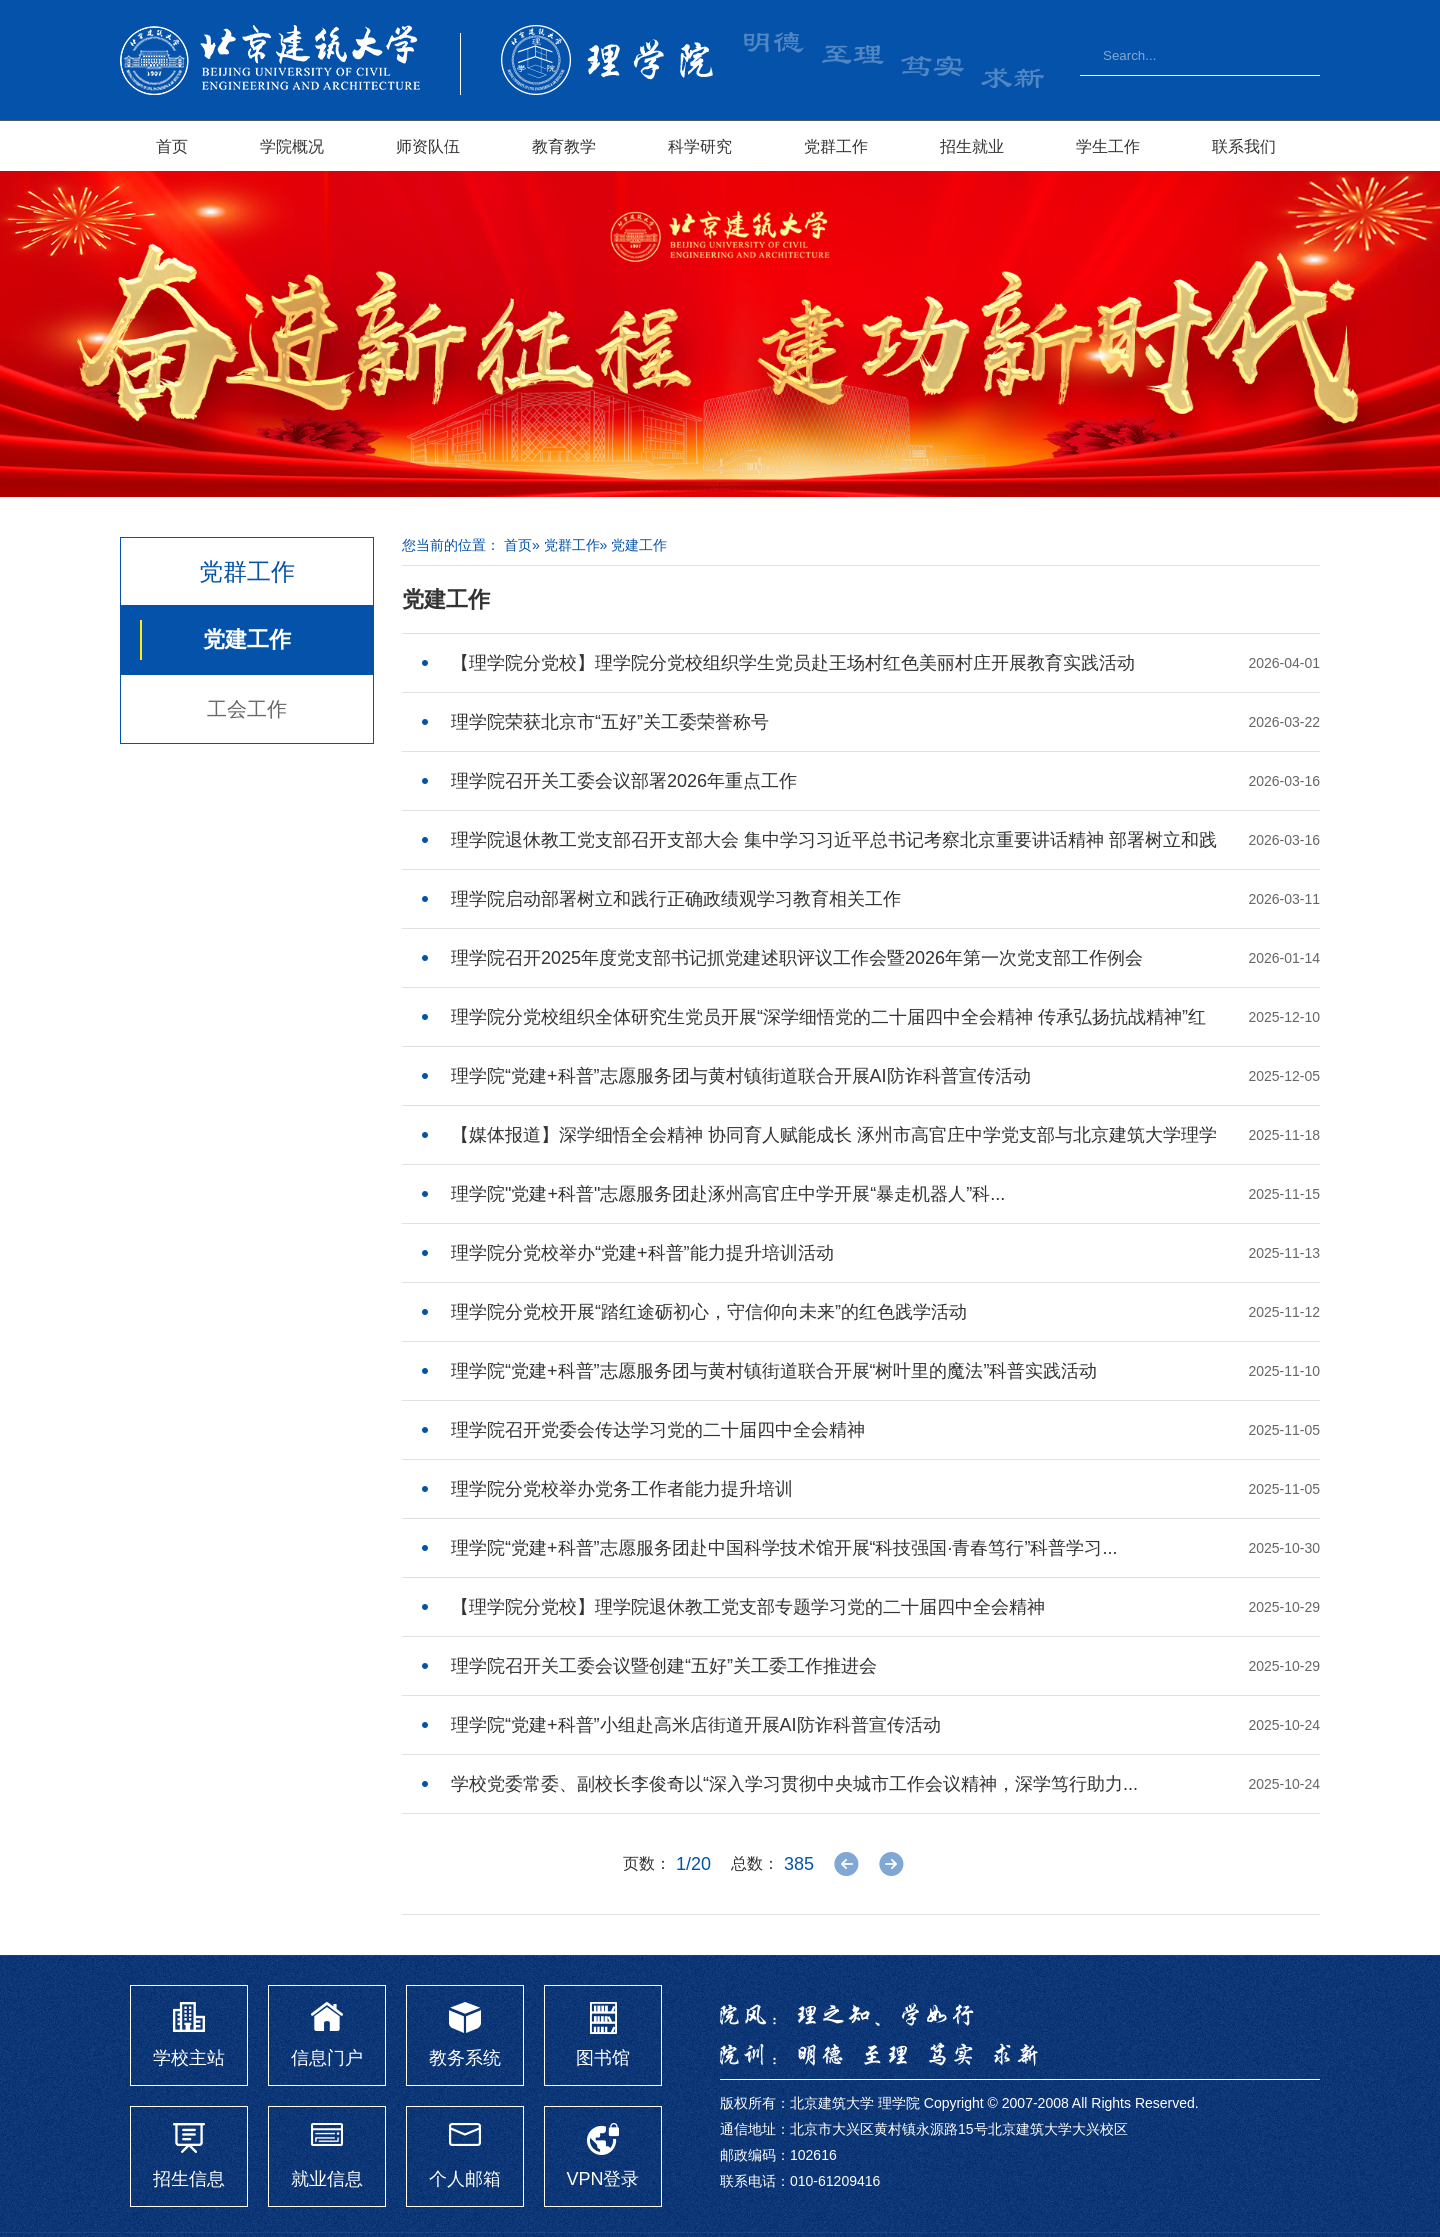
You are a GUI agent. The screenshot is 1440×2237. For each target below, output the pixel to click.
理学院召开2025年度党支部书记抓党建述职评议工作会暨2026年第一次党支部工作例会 (797, 958)
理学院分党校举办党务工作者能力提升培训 (622, 1489)
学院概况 (292, 146)
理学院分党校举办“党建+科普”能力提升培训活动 (642, 1253)
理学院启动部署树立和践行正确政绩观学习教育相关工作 (676, 899)
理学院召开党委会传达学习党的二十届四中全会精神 (658, 1430)
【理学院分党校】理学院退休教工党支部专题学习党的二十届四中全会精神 (748, 1607)
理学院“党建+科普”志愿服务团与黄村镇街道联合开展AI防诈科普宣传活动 (741, 1076)
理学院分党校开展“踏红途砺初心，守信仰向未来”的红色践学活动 (709, 1312)
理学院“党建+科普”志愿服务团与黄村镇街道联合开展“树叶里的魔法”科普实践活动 (774, 1371)
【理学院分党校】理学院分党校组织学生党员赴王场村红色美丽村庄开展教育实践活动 (793, 663)
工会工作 (247, 709)
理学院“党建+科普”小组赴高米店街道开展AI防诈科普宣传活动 (696, 1725)
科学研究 (700, 146)
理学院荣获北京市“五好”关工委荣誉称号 (610, 722)
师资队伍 (428, 146)
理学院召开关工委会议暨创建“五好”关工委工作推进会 (664, 1666)
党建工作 (247, 639)
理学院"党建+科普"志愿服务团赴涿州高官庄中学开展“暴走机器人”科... (728, 1194)
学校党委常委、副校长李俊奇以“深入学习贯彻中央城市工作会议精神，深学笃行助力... (794, 1784)
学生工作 (1108, 146)
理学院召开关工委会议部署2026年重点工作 (624, 781)
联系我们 (1244, 146)
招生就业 (972, 146)
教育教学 (564, 146)
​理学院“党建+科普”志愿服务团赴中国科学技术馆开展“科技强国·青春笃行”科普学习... (784, 1548)
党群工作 (836, 146)
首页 (172, 146)
